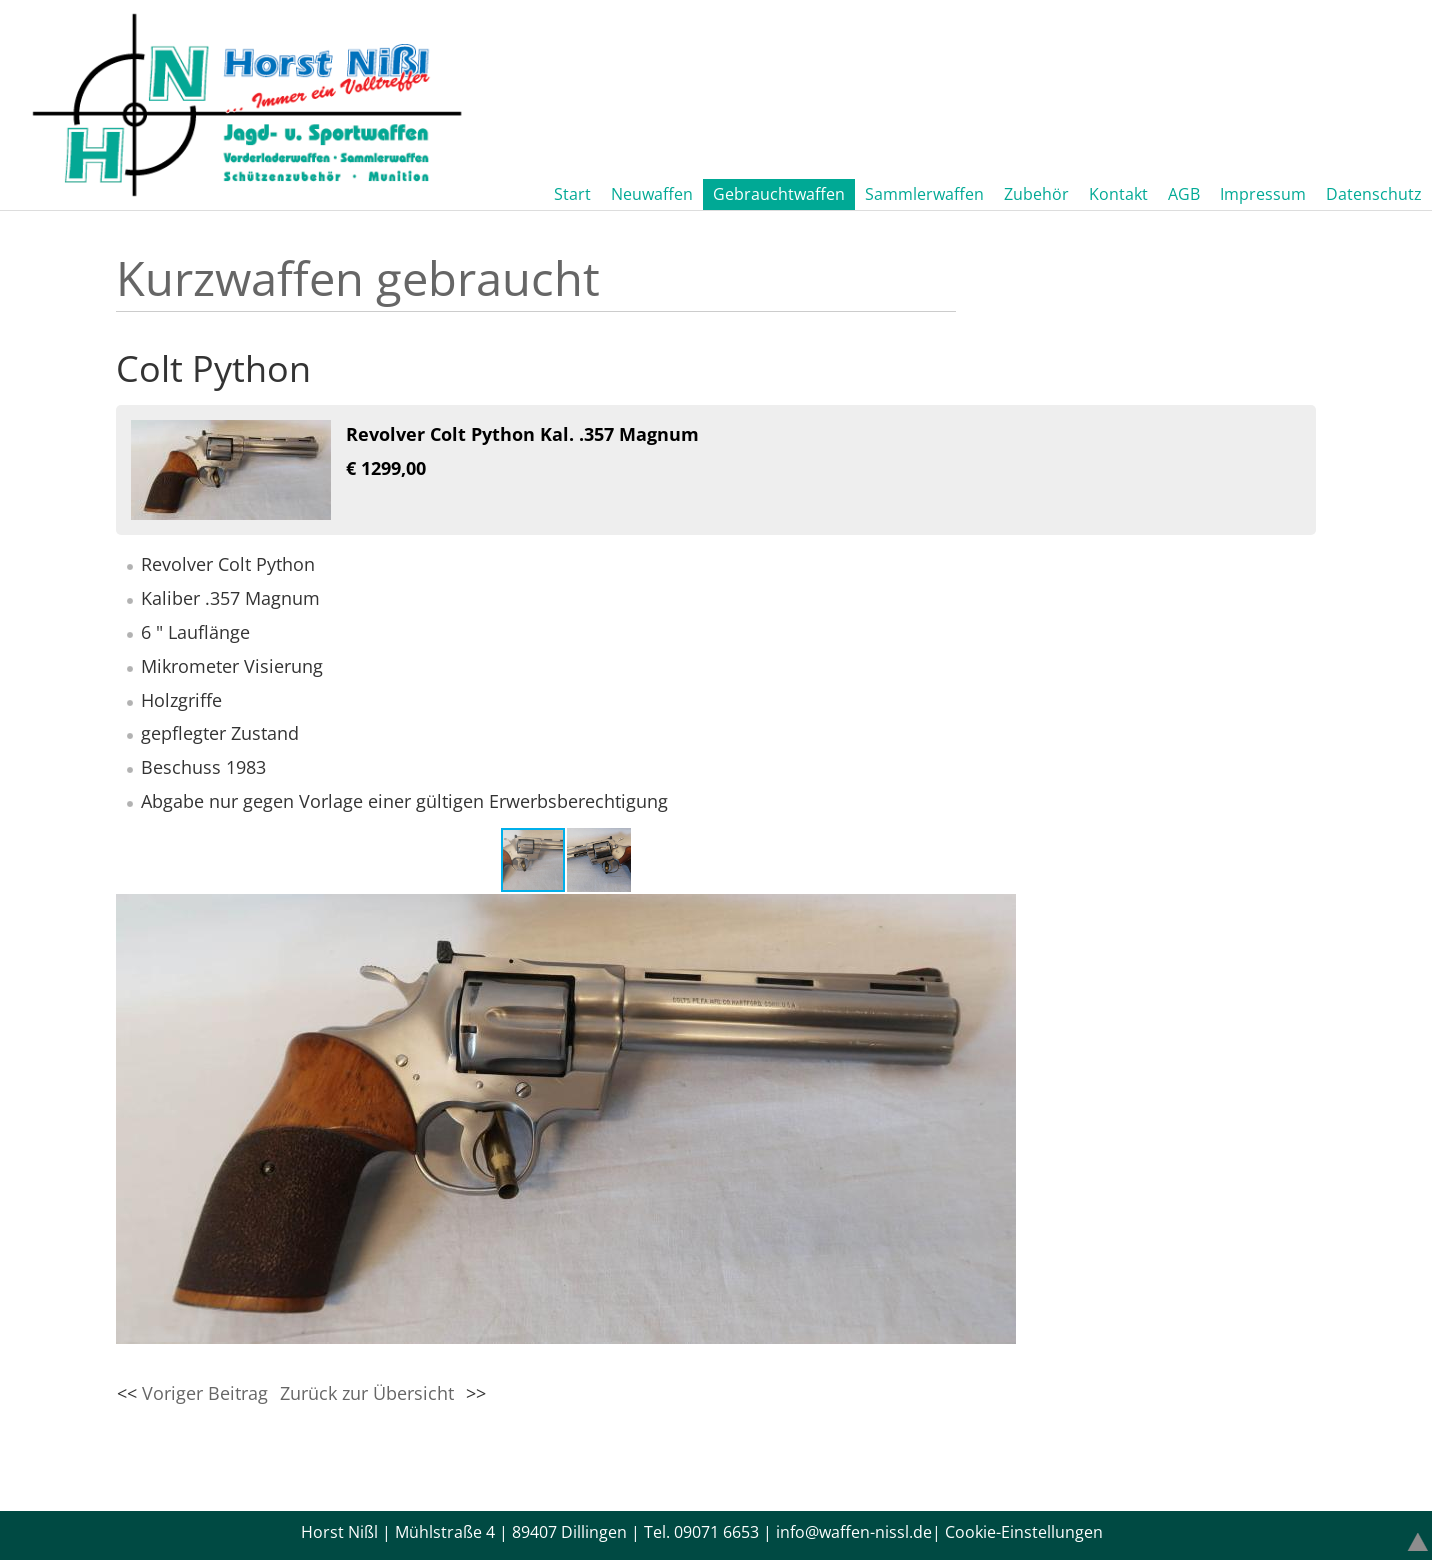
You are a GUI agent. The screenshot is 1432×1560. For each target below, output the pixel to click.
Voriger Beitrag (205, 1393)
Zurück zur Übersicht (367, 1393)
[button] (599, 860)
